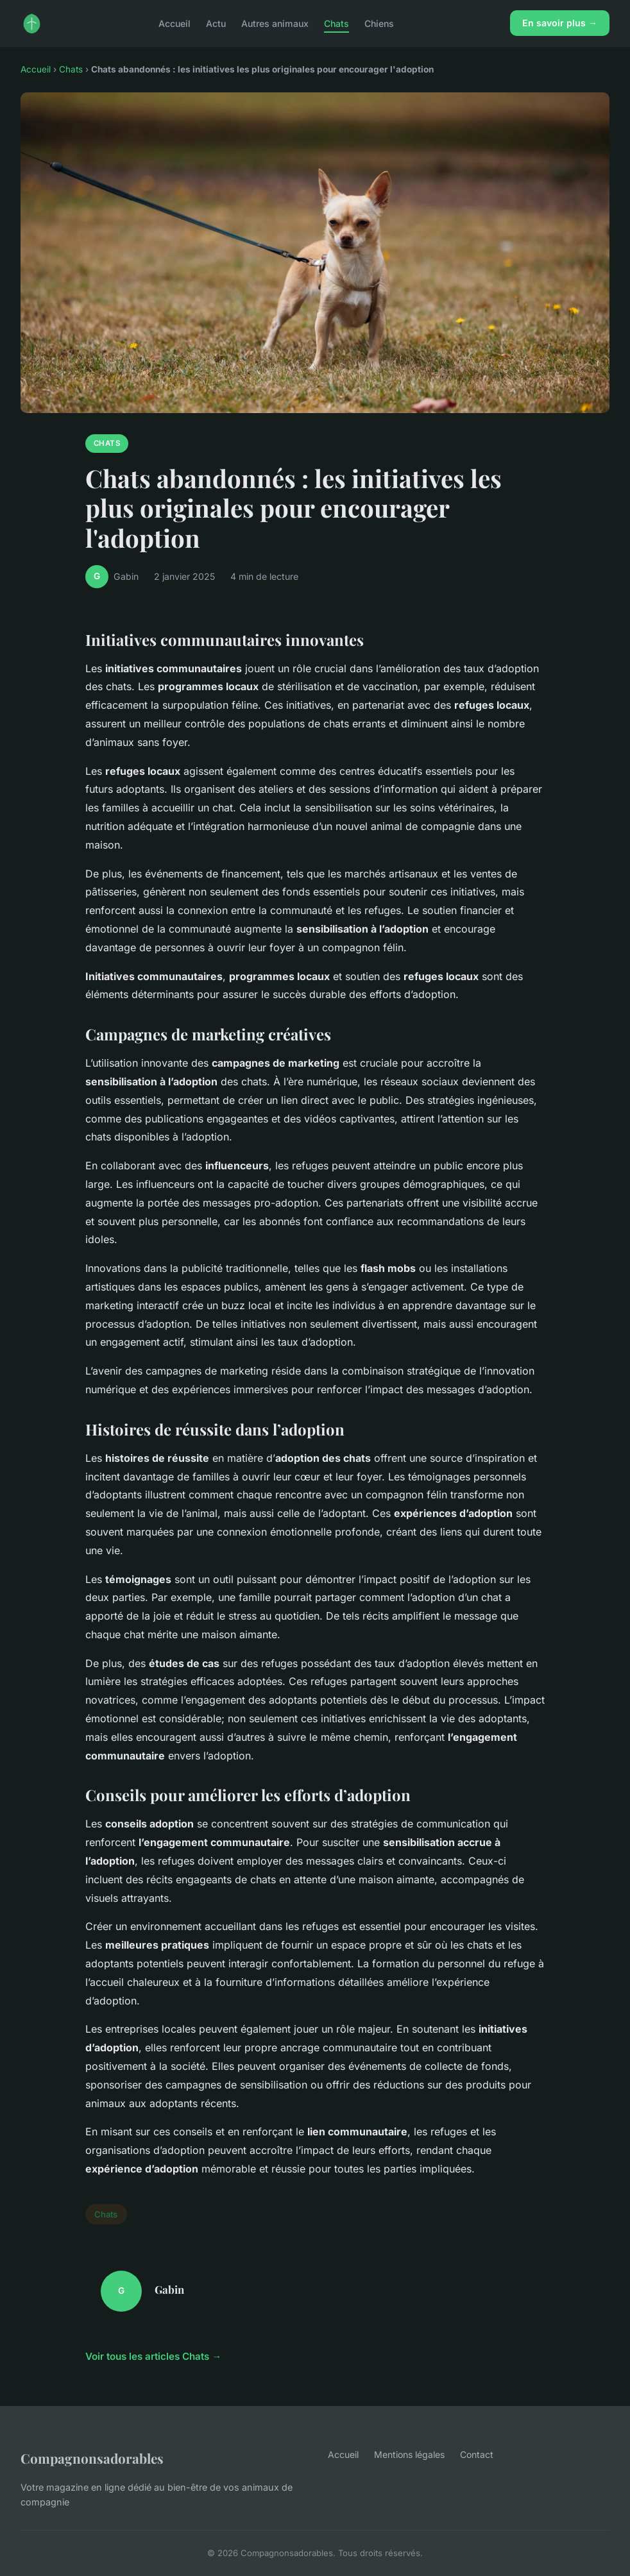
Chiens (379, 22)
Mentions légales (409, 2454)
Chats (336, 22)
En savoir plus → (559, 22)
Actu (216, 22)
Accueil (174, 22)
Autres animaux (275, 22)
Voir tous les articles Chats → (153, 2356)
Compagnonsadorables (92, 2458)
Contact (476, 2454)
